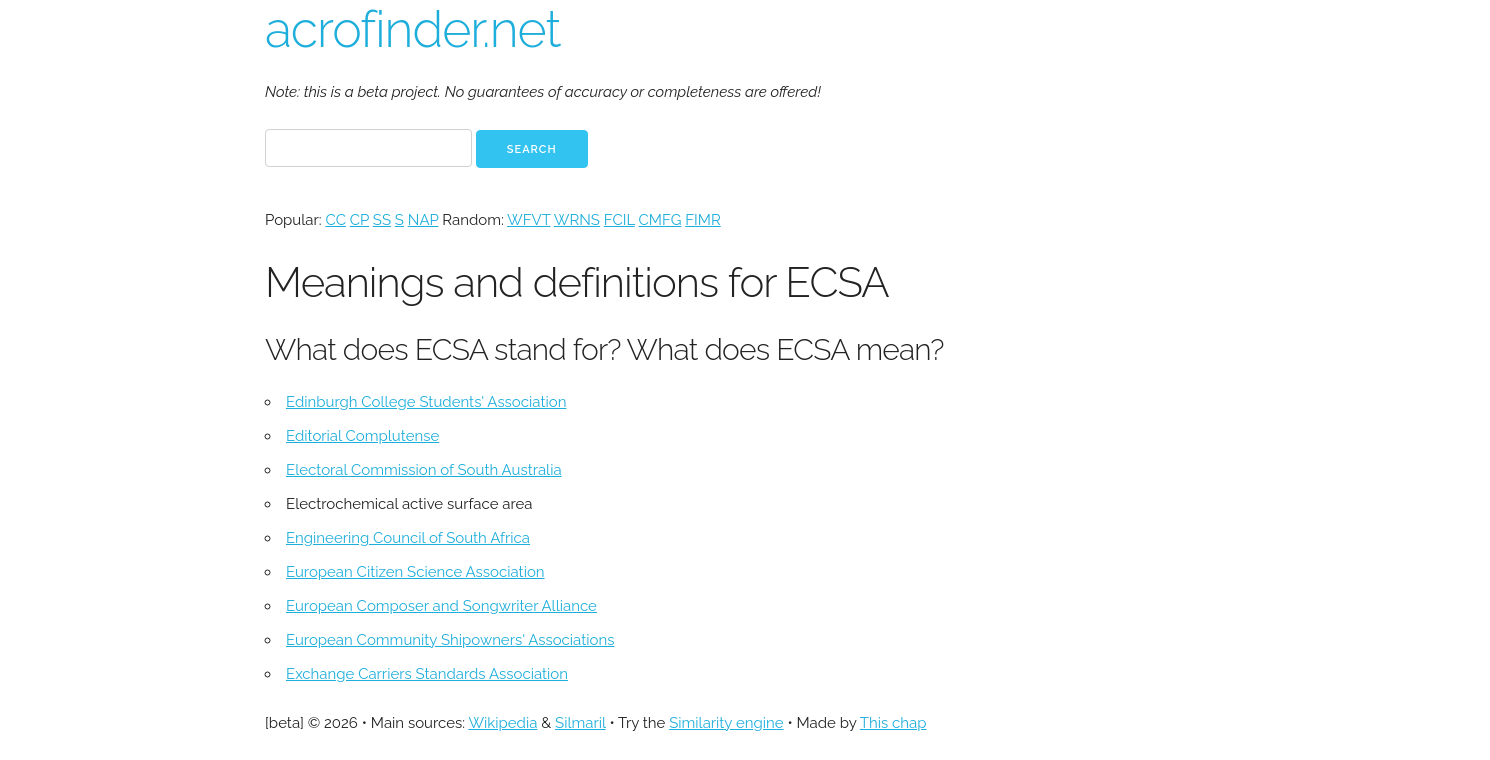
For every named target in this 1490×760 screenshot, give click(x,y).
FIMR (703, 220)
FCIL (619, 220)
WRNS (577, 220)
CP (359, 220)
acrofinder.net (412, 29)
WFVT (528, 220)
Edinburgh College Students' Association (426, 402)
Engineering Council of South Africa (408, 538)
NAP (423, 220)
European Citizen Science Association (415, 572)
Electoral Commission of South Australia (424, 470)
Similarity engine (726, 723)
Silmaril (580, 723)
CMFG (660, 220)
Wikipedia (502, 723)
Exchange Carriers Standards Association (427, 674)
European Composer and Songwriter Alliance (441, 606)
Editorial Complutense (362, 436)
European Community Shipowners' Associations (450, 640)
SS (382, 220)
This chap (893, 723)
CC (335, 220)
